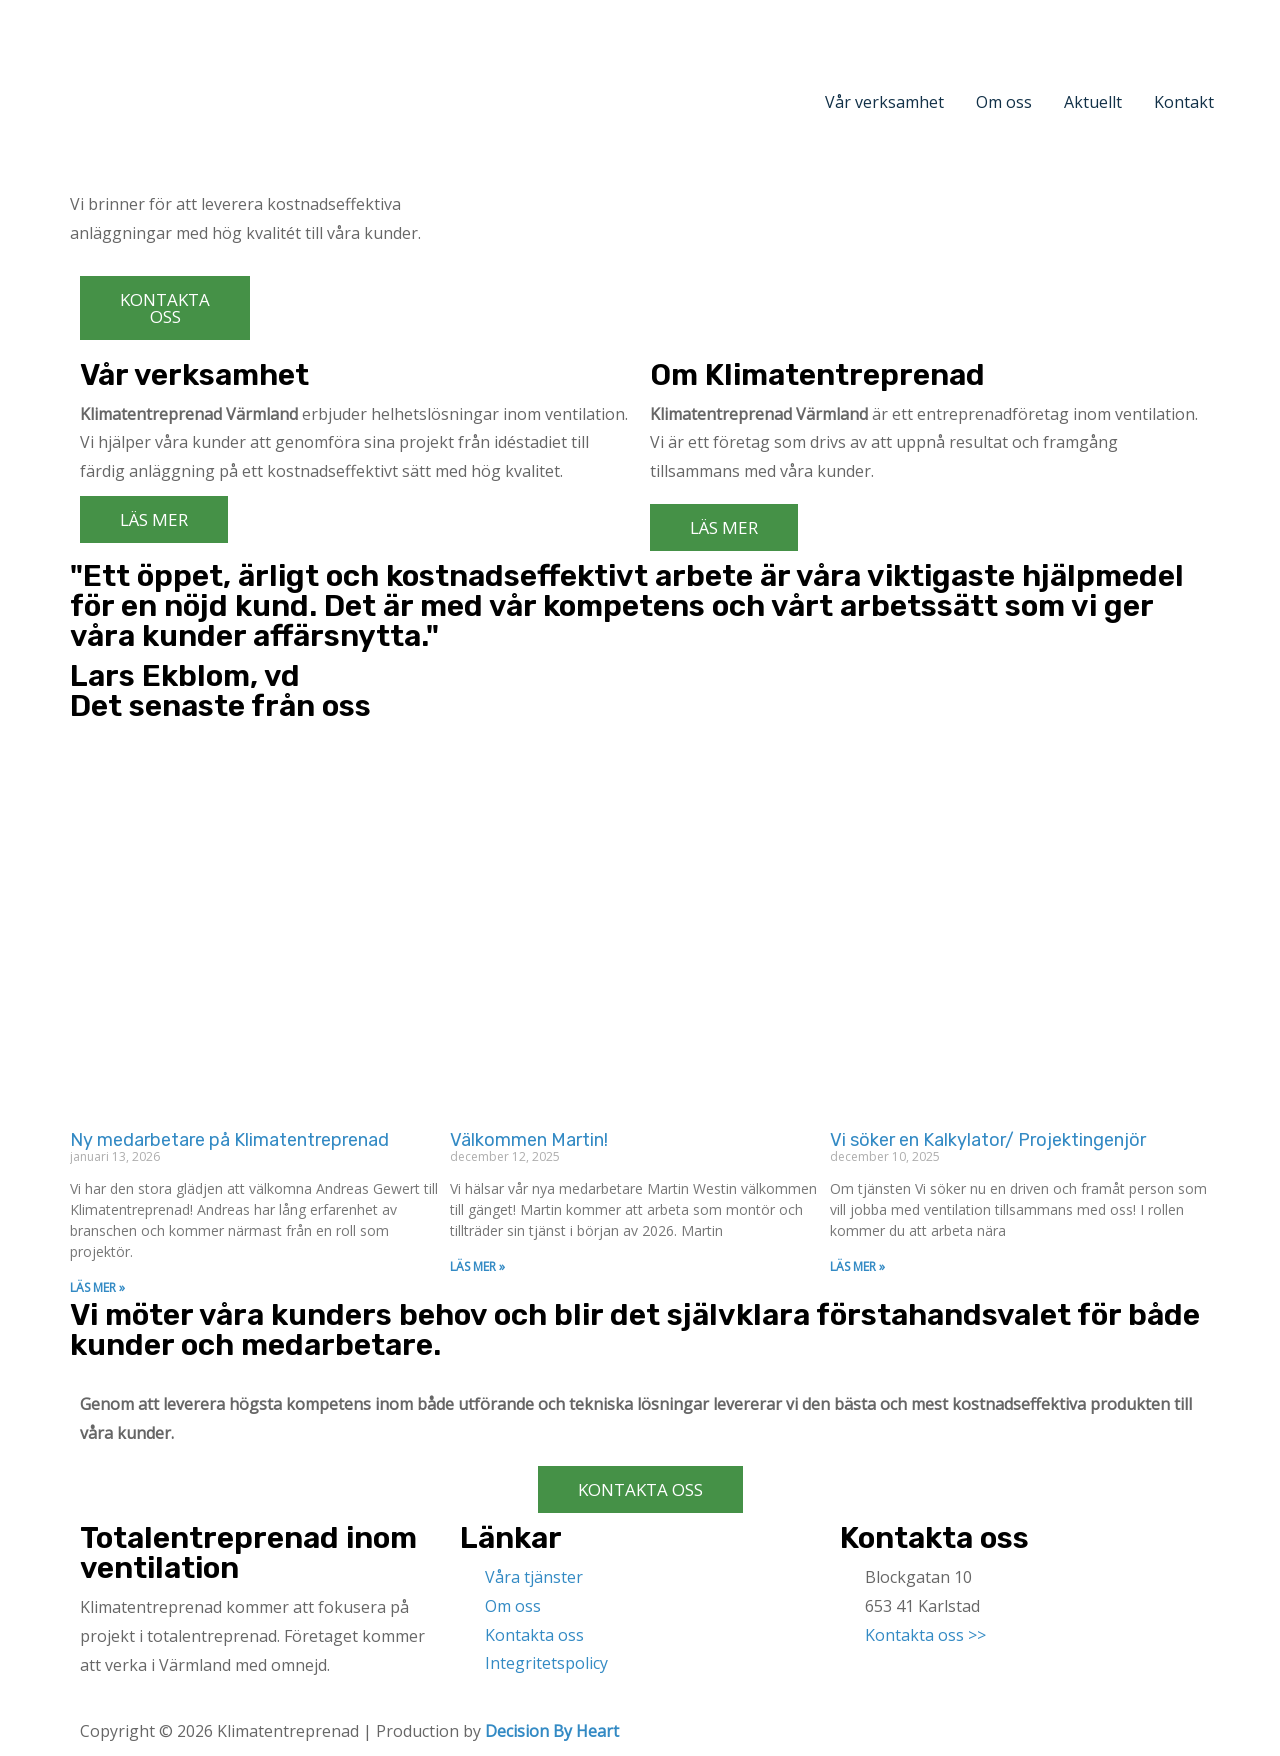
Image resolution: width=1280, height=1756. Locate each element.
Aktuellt (1093, 102)
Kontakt (1184, 102)
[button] (165, 308)
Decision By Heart (552, 1731)
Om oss (1004, 102)
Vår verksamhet (884, 102)
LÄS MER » (97, 1287)
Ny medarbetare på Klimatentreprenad (229, 1140)
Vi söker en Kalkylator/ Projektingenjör (988, 1140)
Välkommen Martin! (529, 1140)
